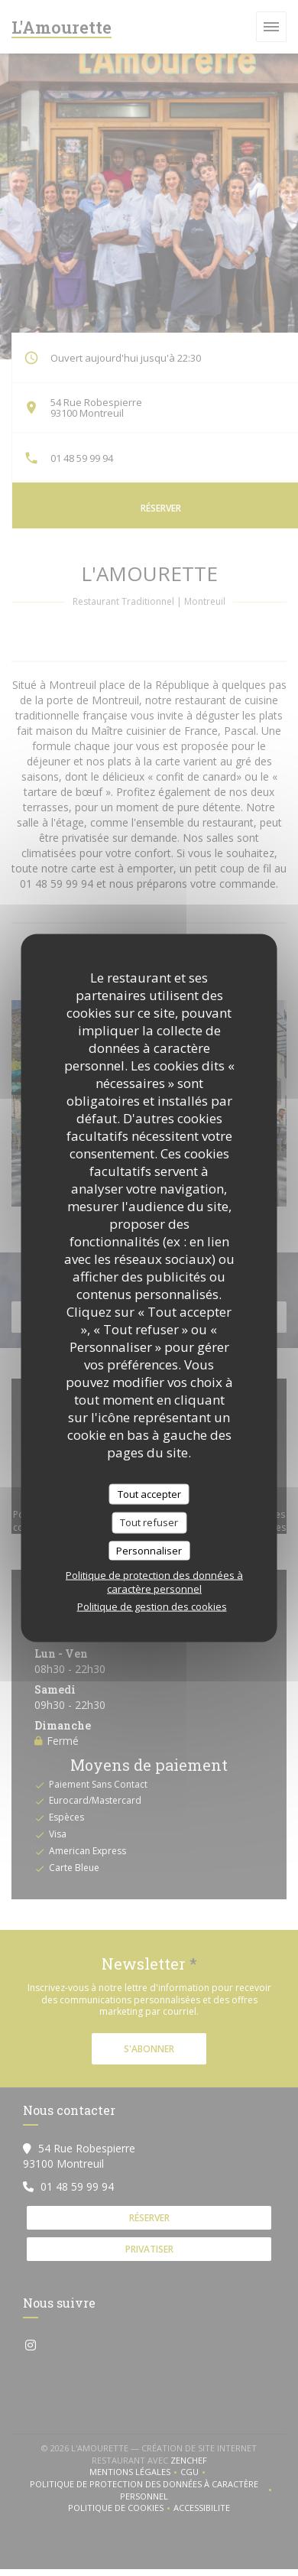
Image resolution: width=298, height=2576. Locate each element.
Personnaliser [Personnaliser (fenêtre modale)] (149, 1550)
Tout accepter (149, 1493)
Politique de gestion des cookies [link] (152, 1606)
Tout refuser (149, 1522)
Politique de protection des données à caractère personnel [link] (154, 1582)
